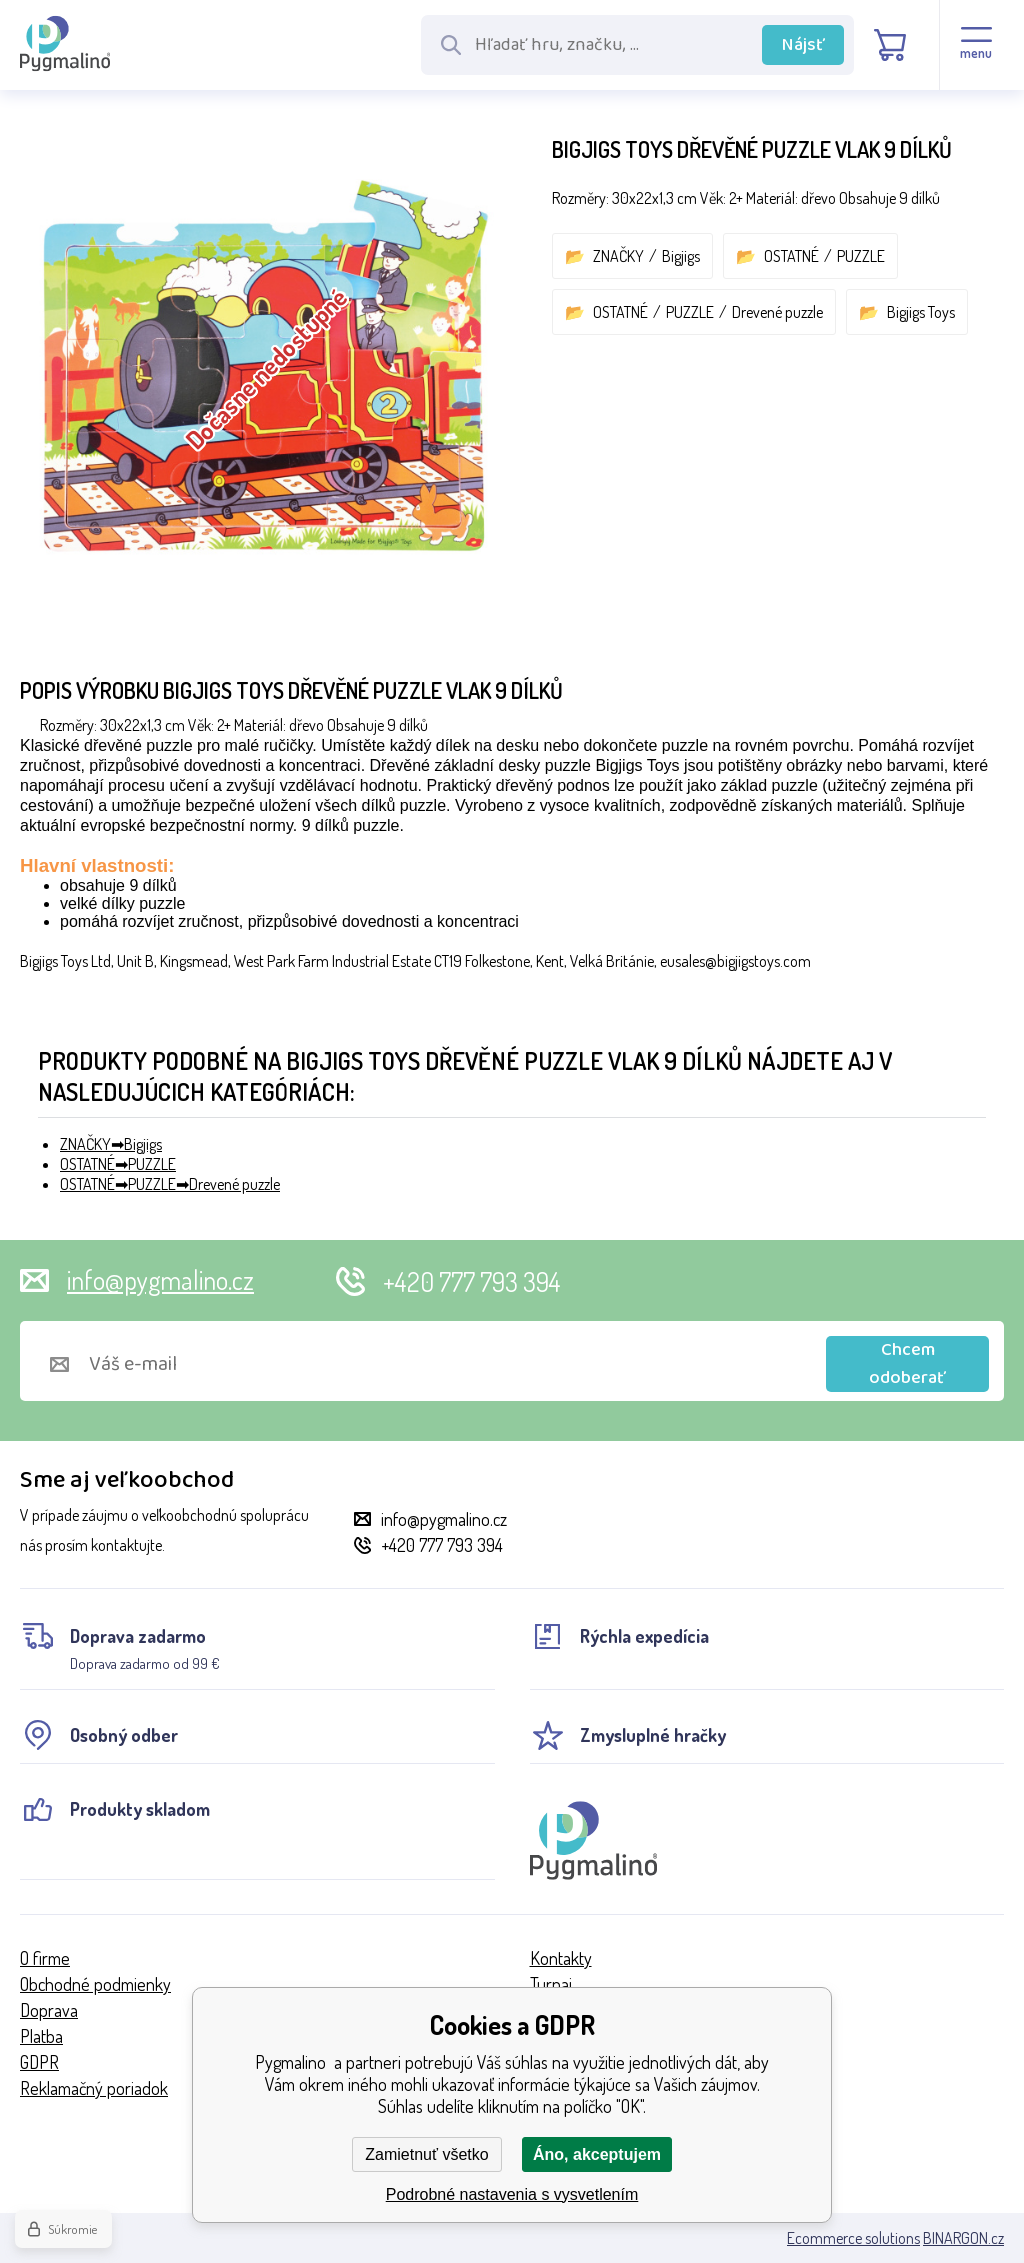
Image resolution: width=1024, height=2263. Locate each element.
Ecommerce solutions (853, 2238)
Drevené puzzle (777, 312)
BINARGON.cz (963, 2238)
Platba (41, 2036)
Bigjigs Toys (921, 312)
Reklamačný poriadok (94, 2088)
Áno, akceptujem (597, 2154)
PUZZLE (861, 256)
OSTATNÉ (791, 256)
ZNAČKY (618, 256)
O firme (45, 1958)
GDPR (39, 2062)
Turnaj (551, 1984)
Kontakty (561, 1958)
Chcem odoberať (907, 1364)
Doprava (49, 2010)
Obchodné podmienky (95, 1984)
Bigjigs (681, 256)
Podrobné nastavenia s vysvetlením (512, 2194)
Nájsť (803, 45)
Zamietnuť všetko (426, 2154)
